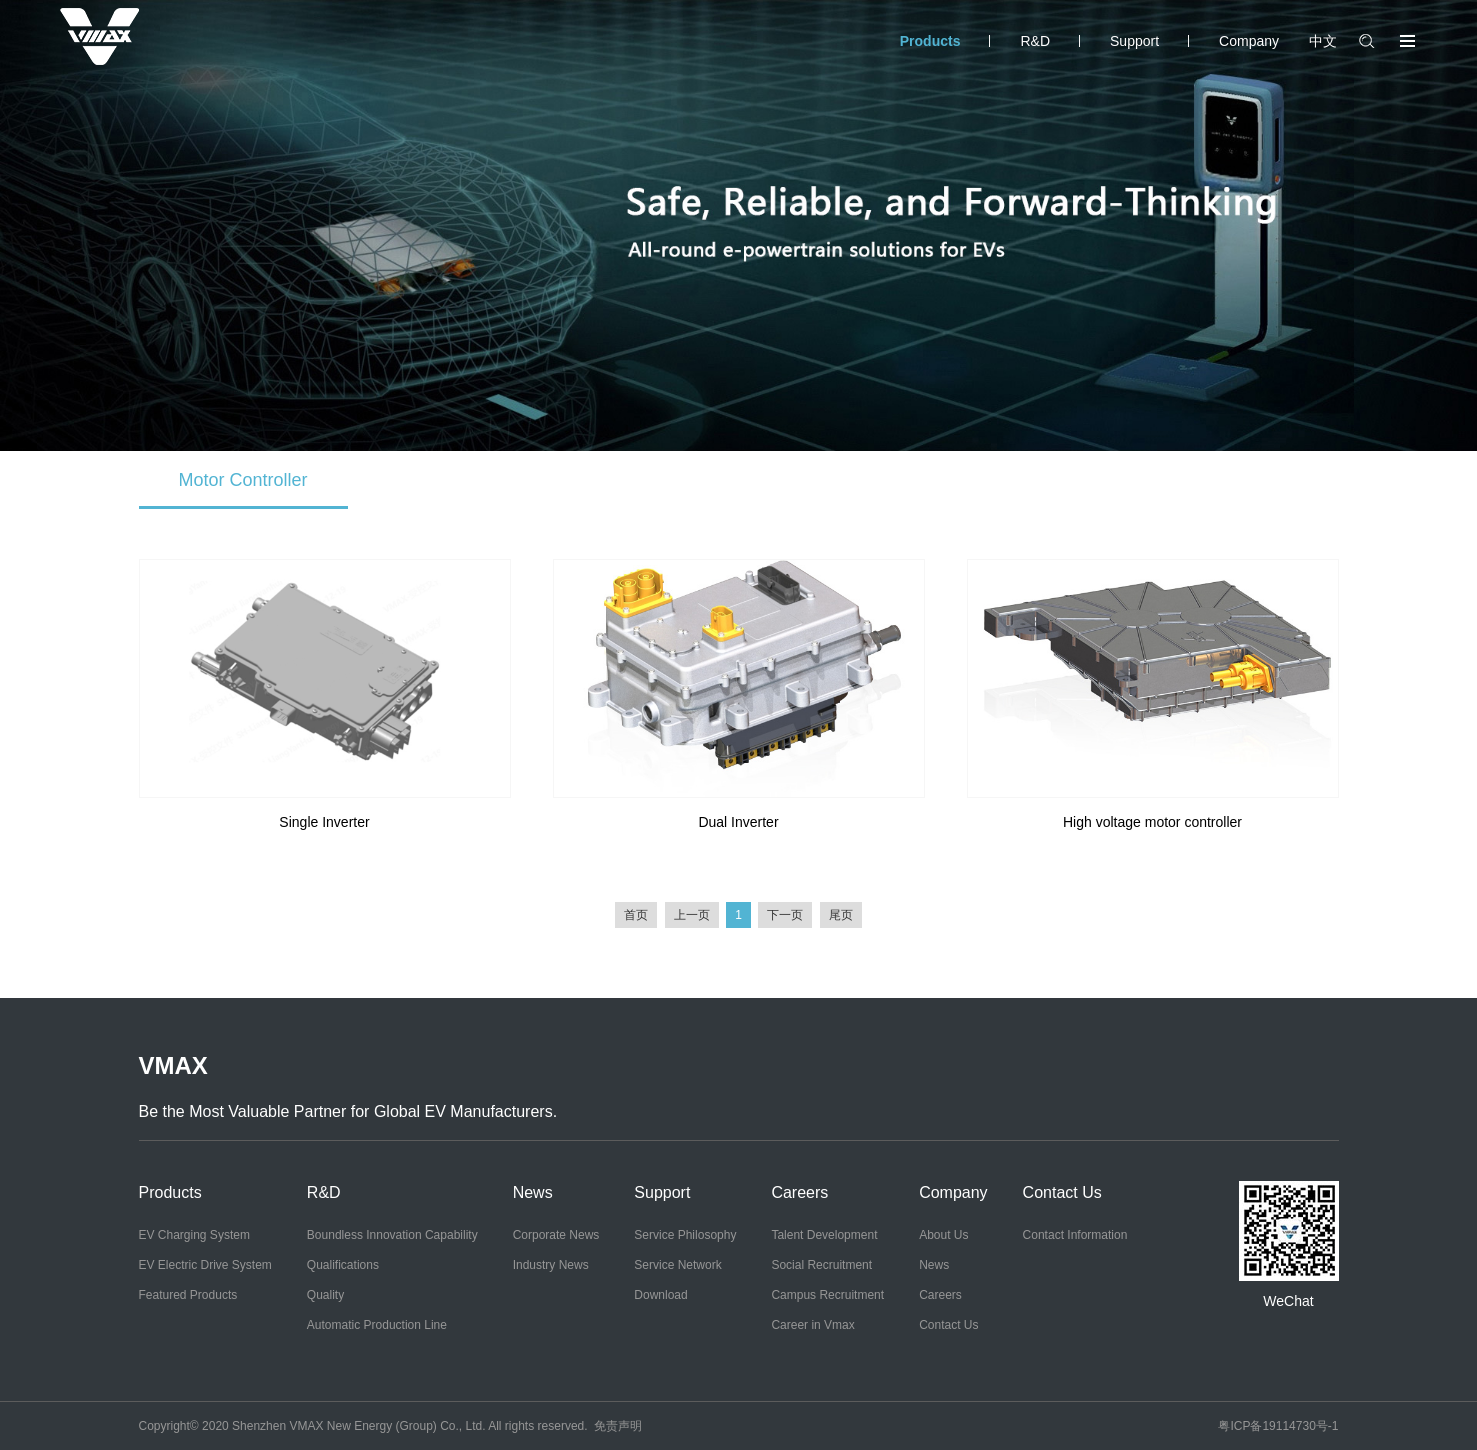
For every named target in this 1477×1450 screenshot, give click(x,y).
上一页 (692, 915)
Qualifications (343, 1265)
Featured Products (188, 1295)
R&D (1035, 41)
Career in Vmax (812, 1325)
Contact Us (948, 1325)
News (533, 1192)
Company (1249, 41)
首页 (636, 915)
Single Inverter (324, 822)
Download (660, 1295)
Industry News (551, 1265)
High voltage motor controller (1152, 822)
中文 (1323, 41)
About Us (943, 1235)
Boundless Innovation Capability (392, 1235)
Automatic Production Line (377, 1325)
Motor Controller (243, 480)
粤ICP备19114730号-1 (1278, 1426)
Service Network (677, 1265)
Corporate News (556, 1235)
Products (930, 41)
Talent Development (824, 1235)
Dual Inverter (738, 822)
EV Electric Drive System (205, 1265)
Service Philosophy (685, 1235)
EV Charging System (194, 1235)
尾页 (841, 915)
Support (1134, 41)
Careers (799, 1192)
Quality (325, 1295)
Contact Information (1075, 1235)
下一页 (785, 915)
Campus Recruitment (827, 1295)
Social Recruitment (821, 1265)
